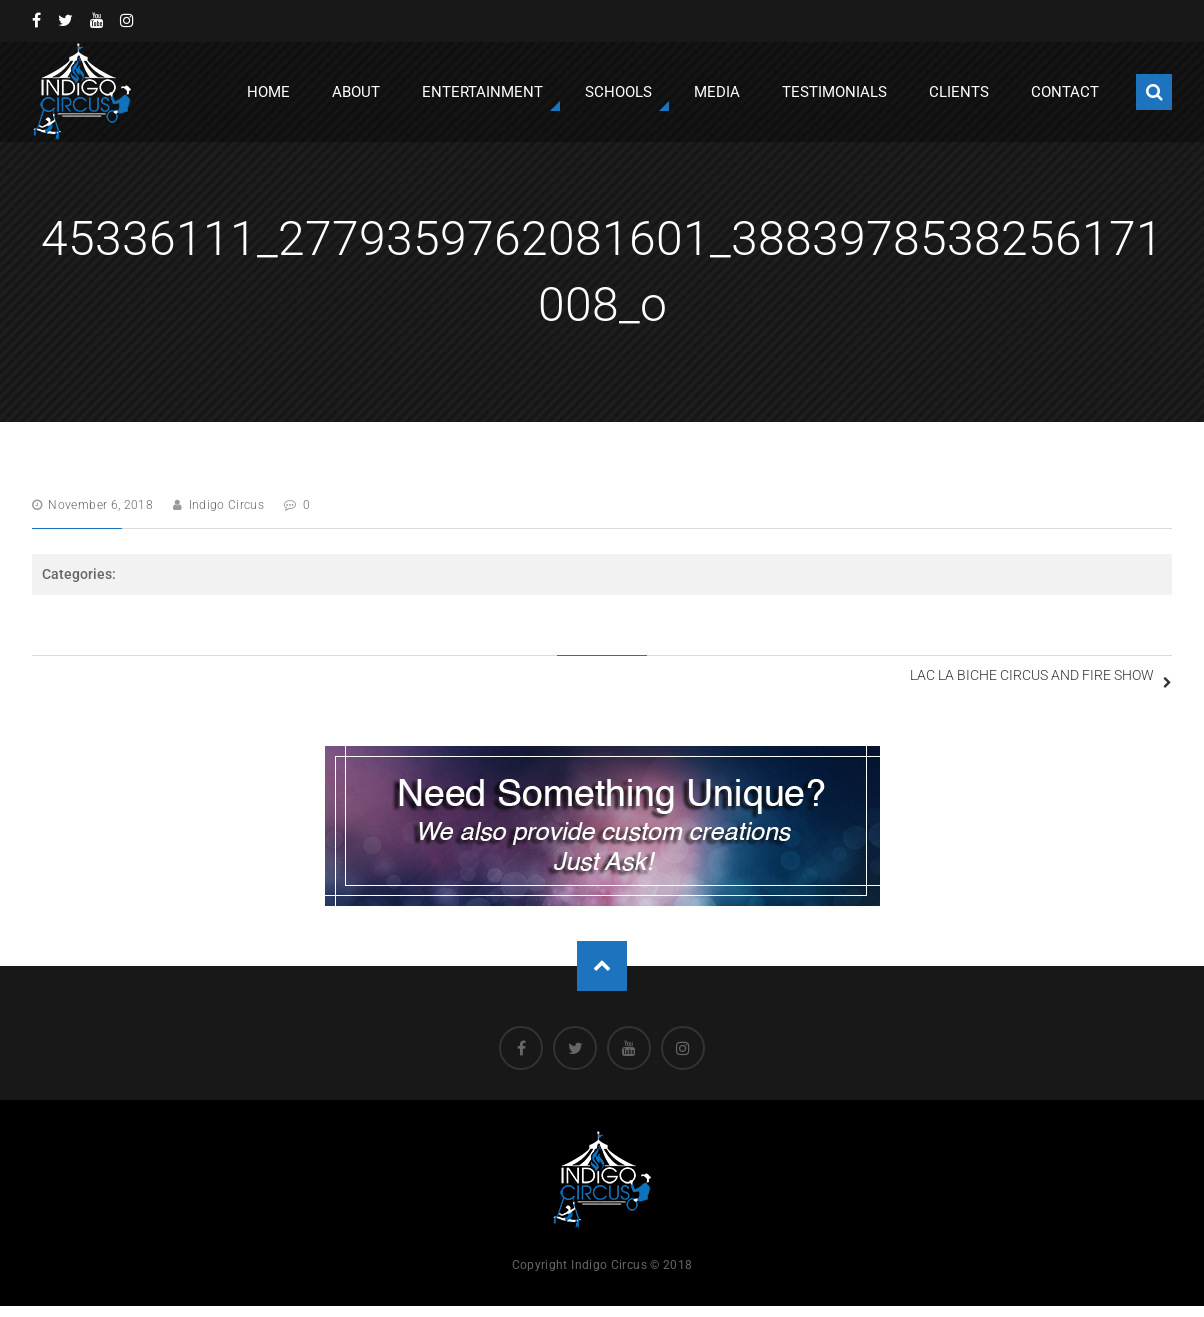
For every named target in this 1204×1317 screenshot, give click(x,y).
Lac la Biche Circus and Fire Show (996, 681)
